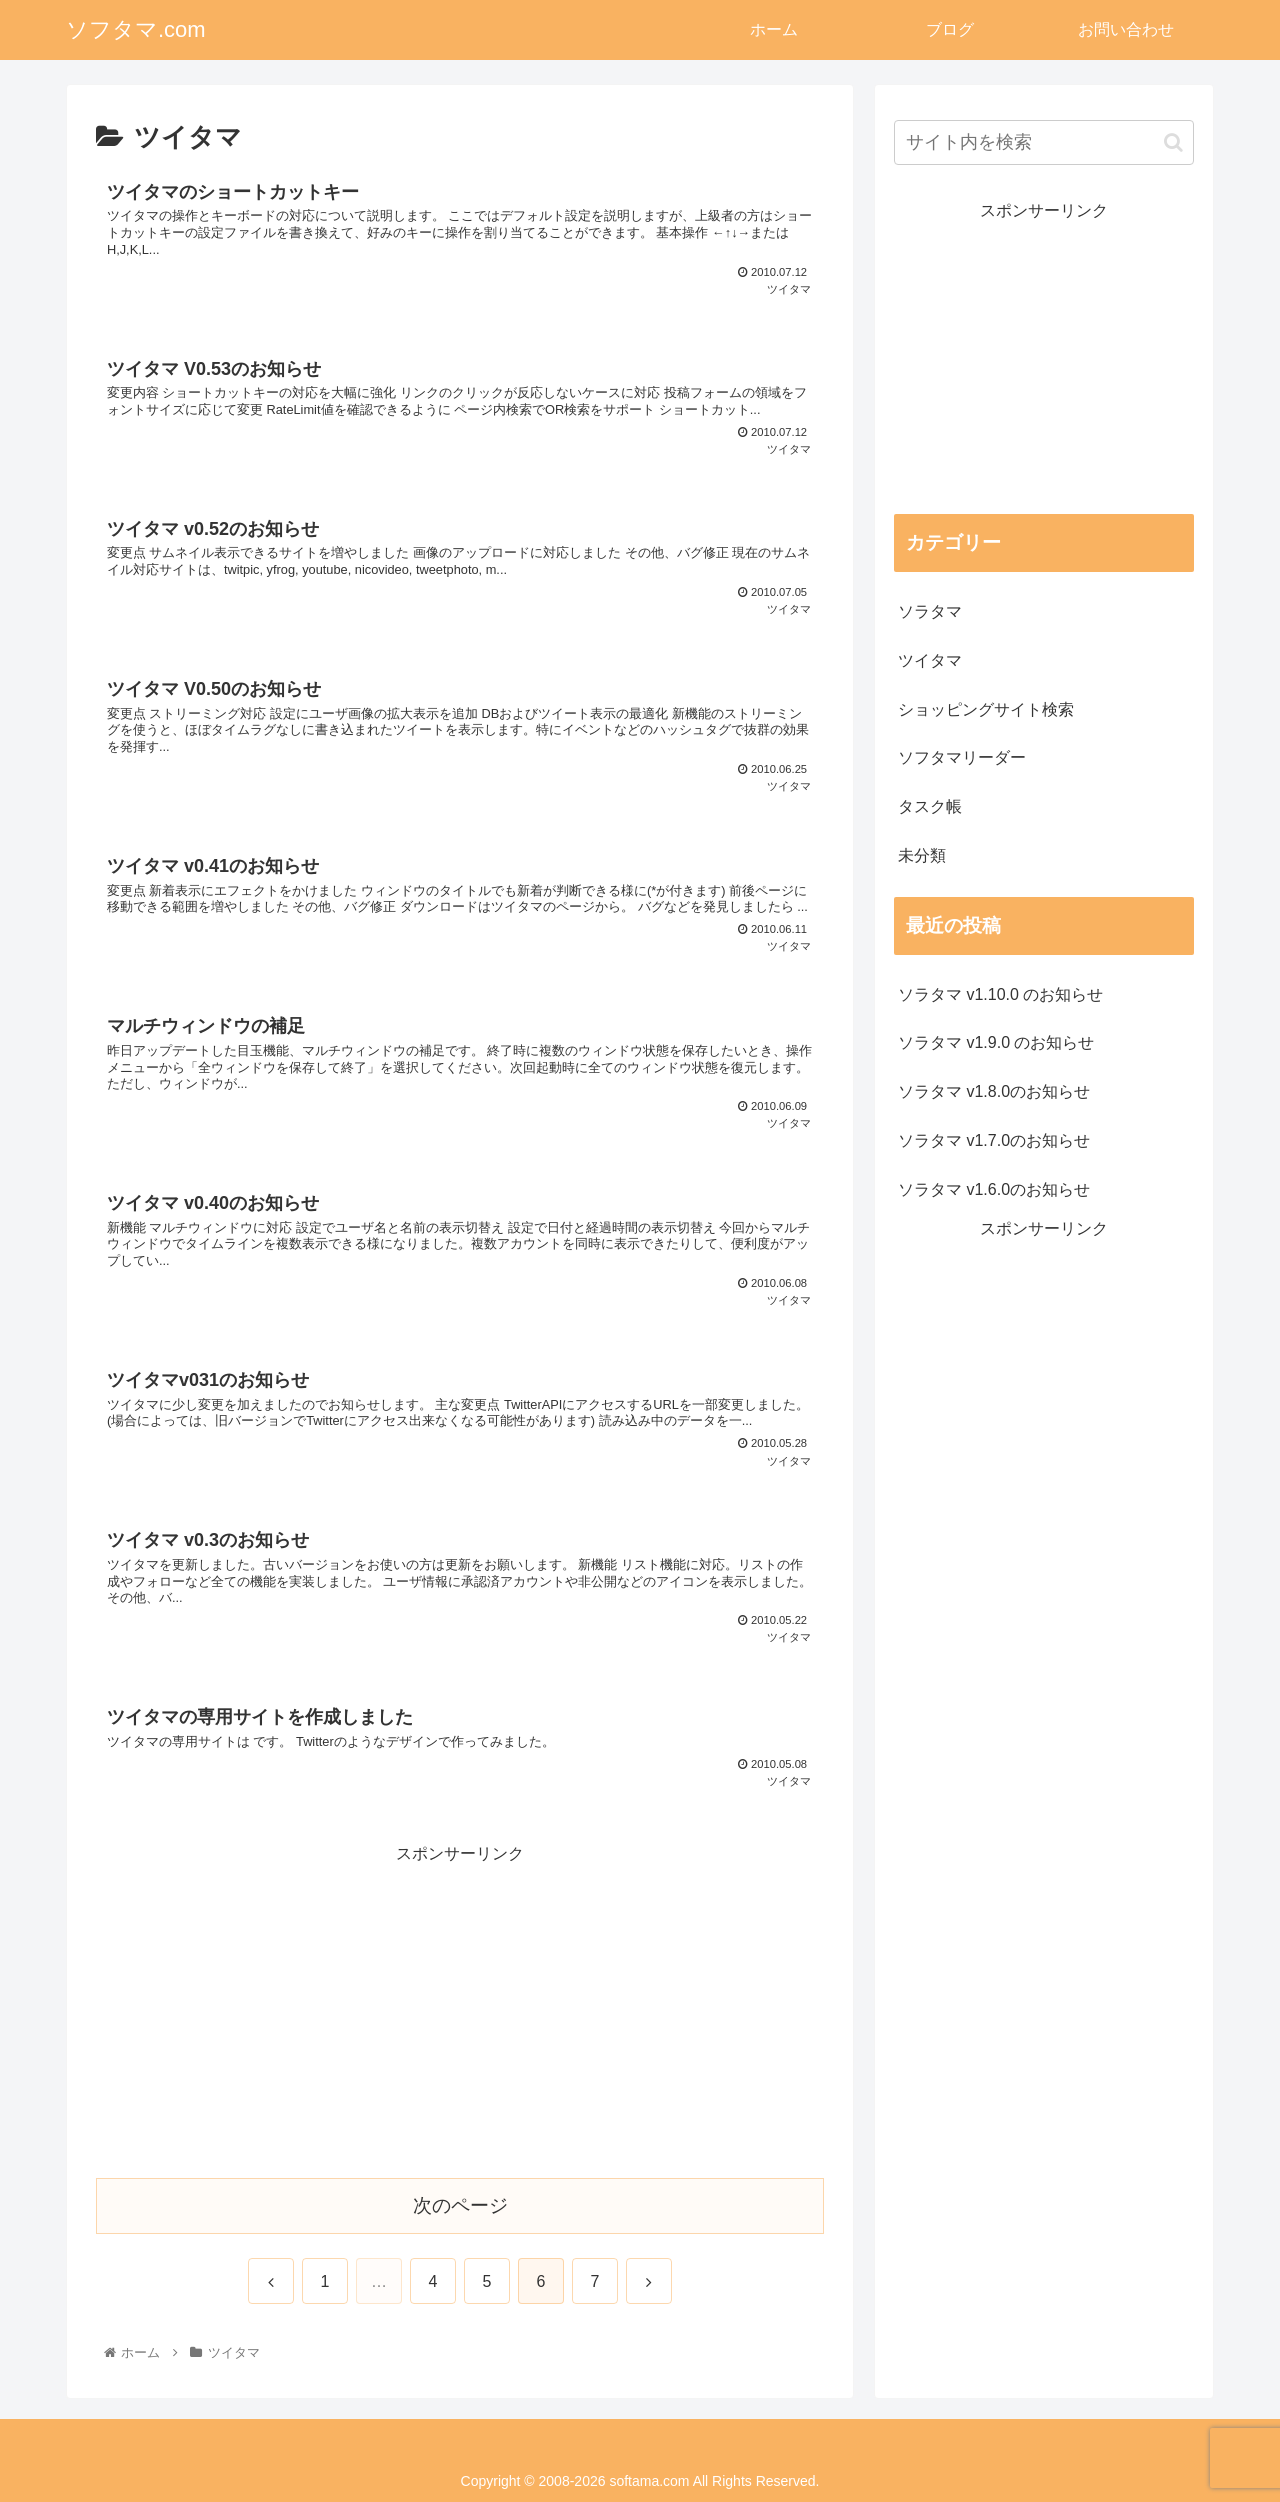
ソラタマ (930, 611)
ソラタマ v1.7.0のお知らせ (994, 1140)
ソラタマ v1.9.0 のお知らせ (996, 1042)
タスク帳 (930, 806)
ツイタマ (930, 660)
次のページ (460, 2205)
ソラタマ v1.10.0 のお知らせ (1000, 994)
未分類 (922, 855)
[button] (1173, 142)
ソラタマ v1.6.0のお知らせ (994, 1189)
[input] (1044, 142)
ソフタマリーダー (962, 757)
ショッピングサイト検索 (986, 709)
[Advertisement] (460, 2009)
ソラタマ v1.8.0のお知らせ (994, 1091)
